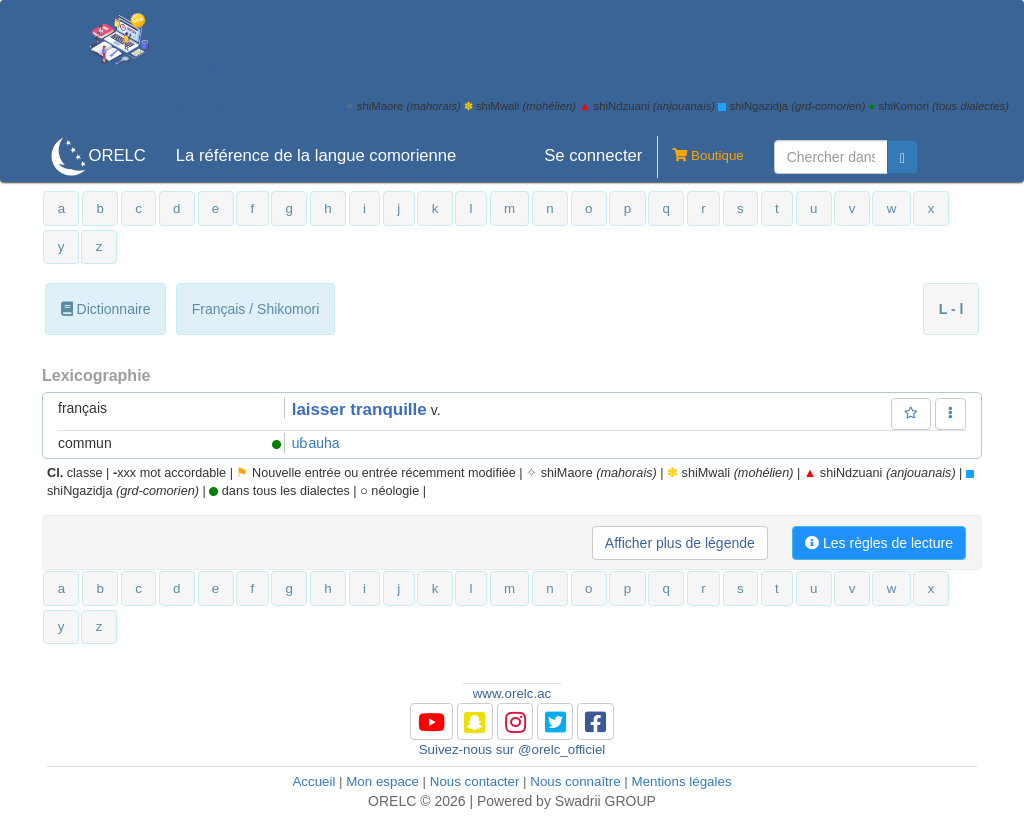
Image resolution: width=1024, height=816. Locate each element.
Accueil (313, 781)
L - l (951, 309)
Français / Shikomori (256, 309)
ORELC (116, 155)
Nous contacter (475, 781)
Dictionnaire (106, 309)
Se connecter (593, 155)
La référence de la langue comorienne (316, 155)
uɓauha (316, 443)
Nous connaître (575, 781)
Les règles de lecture (879, 543)
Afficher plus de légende (680, 543)
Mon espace (382, 781)
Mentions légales (682, 781)
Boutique (700, 157)
